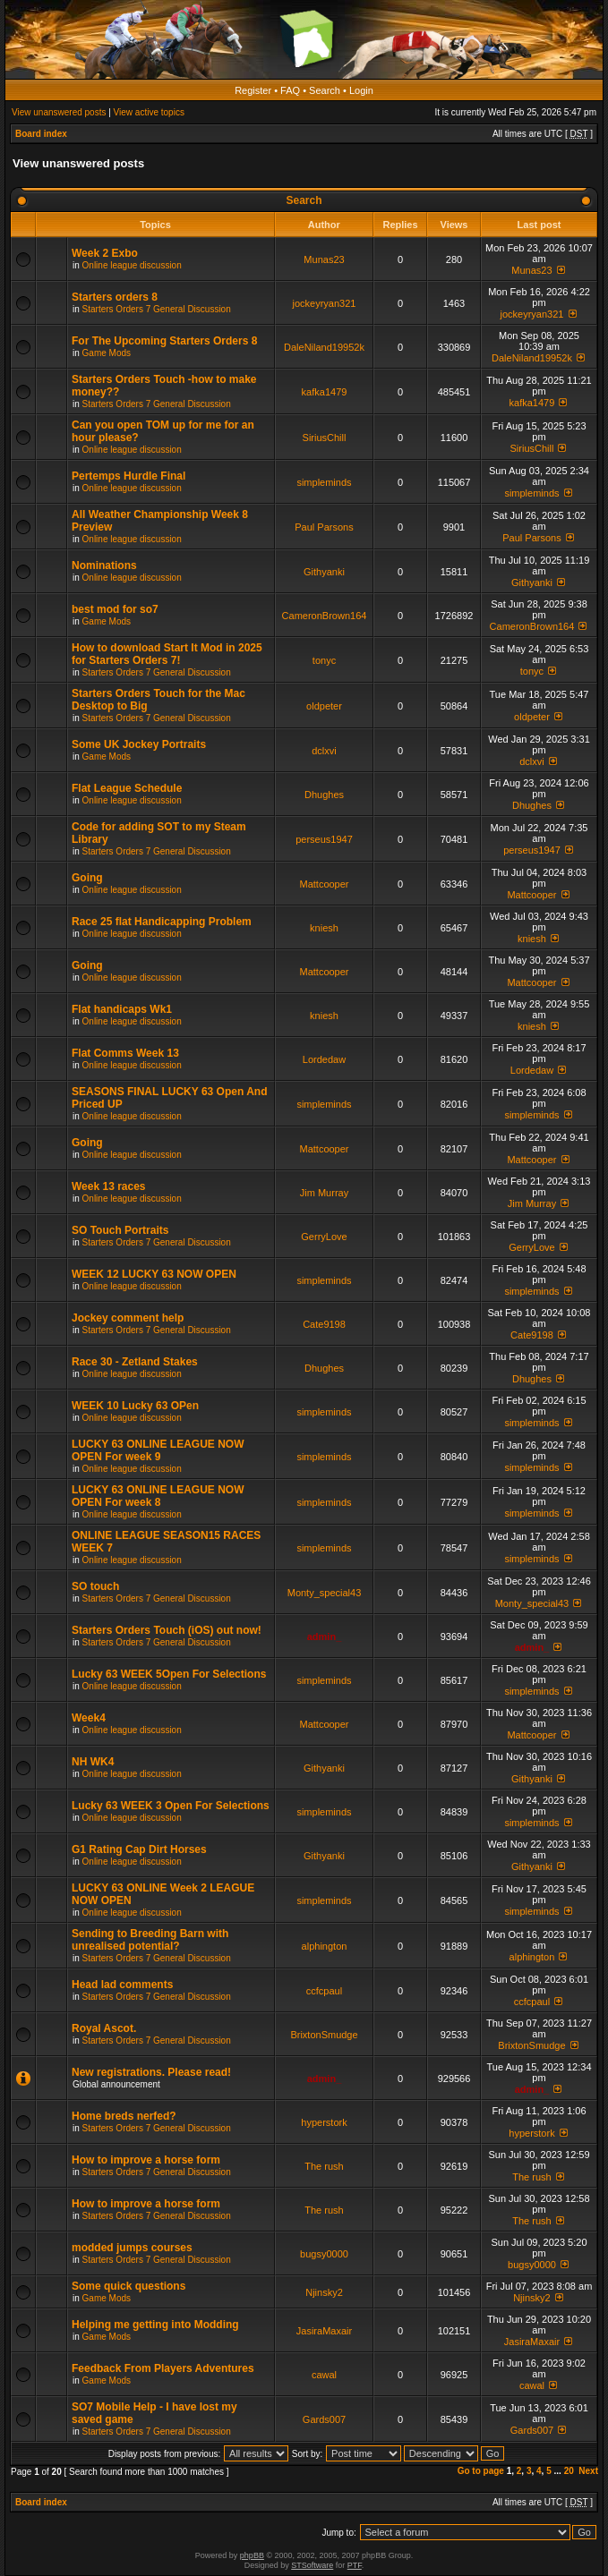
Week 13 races (109, 1186)
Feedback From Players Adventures (163, 2368)
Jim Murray (324, 1192)
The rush (323, 2166)
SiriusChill (325, 437)
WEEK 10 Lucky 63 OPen (135, 1405)
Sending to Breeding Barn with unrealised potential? (150, 1939)
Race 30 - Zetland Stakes (135, 1362)
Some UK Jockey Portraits (139, 744)
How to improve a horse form (146, 2160)
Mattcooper (323, 884)
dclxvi (324, 750)
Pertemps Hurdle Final (128, 476)
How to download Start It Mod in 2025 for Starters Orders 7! (167, 654)
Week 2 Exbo (105, 253)
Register (253, 90)
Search (324, 90)
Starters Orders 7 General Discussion (156, 309)
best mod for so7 (115, 609)
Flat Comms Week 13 (125, 1053)
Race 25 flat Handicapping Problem (162, 921)
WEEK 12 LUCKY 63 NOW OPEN (154, 1274)
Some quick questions (128, 2286)
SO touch (95, 1586)
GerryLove (324, 1236)
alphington (324, 1946)
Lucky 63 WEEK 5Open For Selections (169, 1674)
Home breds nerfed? (124, 2116)
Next (588, 2471)
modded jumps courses (132, 2247)
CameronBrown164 (324, 615)
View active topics (149, 112)
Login (361, 90)
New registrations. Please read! (151, 2072)
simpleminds (323, 482)
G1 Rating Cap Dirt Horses (139, 1849)
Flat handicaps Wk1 (122, 1009)
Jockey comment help (128, 1318)
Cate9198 (324, 1324)
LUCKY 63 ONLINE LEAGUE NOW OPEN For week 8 (158, 1496)
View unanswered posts (59, 112)
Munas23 (324, 259)
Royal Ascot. (104, 2028)
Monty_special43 (324, 1592)
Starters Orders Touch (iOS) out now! (166, 1630)
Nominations (104, 565)
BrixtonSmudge (323, 2034)
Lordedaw (324, 1059)
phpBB (252, 2555)
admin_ (324, 1636)
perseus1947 (324, 839)
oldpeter (324, 706)
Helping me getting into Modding (155, 2324)
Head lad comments (122, 1984)
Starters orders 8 (115, 297)
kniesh (324, 927)
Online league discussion (132, 265)
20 (569, 2471)
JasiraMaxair (324, 2330)
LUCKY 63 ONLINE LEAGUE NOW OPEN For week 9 (158, 1450)
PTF (354, 2565)
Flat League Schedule (127, 788)
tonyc (324, 660)
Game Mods (106, 353)
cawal (324, 2374)
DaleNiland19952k (324, 347)
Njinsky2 (324, 2292)
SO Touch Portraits (120, 1230)
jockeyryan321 (324, 303)
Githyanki (324, 571)
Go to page (481, 2471)
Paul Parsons (324, 527)
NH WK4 (93, 1762)
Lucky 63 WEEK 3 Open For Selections (171, 1805)
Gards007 (324, 2419)
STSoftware (312, 2565)
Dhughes (324, 794)
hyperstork (324, 2122)
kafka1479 (324, 392)
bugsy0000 (324, 2254)
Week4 (89, 1718)
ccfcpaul (324, 1990)
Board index (41, 134)
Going (87, 877)
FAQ (290, 90)
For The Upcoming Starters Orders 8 (164, 341)
